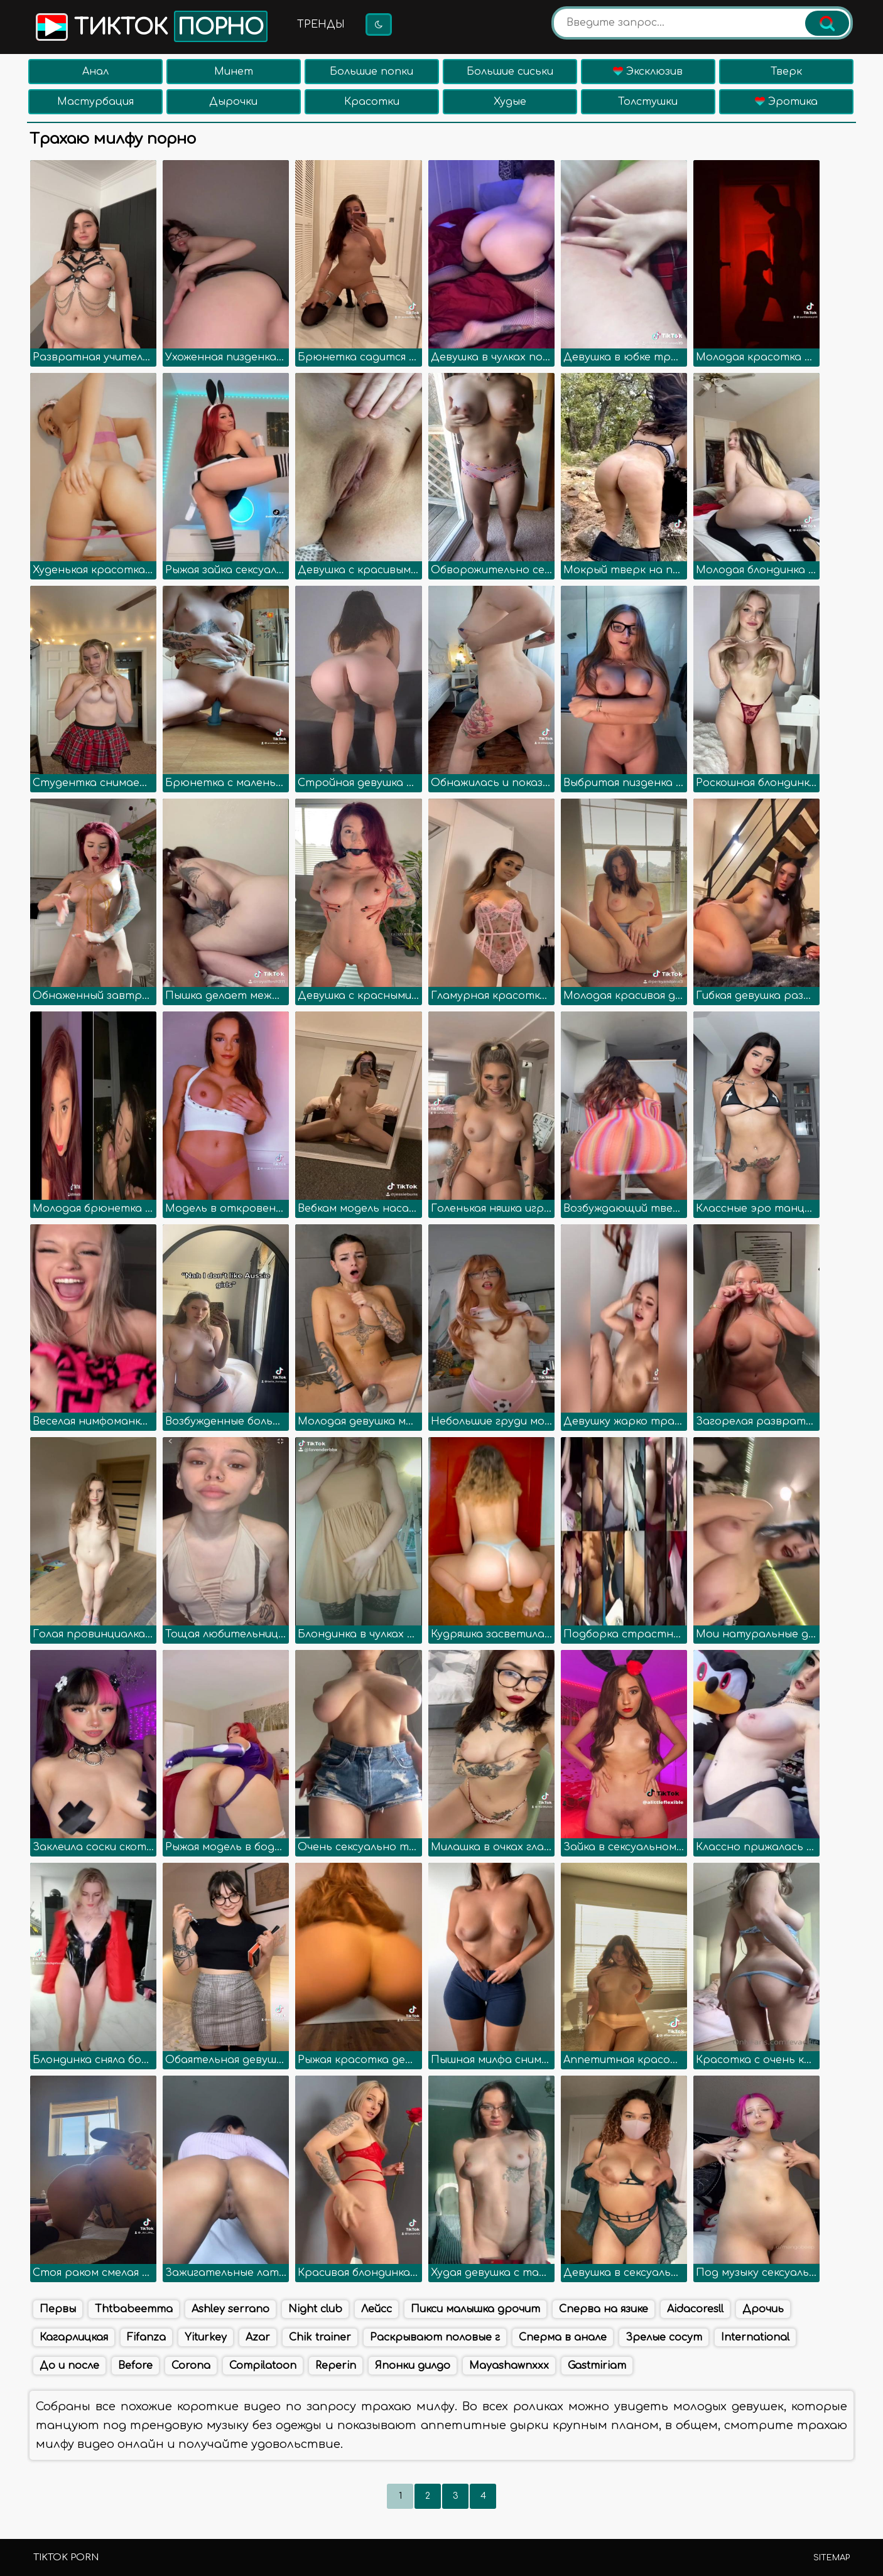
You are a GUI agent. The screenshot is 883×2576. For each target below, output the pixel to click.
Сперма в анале (563, 2337)
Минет (233, 71)
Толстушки (648, 101)
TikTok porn (66, 2557)
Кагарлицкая (74, 2337)
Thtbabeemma (134, 2309)
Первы (58, 2309)
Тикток (150, 26)
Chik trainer (320, 2337)
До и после (69, 2365)
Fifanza (146, 2337)
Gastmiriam (597, 2365)
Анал (95, 71)
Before (135, 2365)
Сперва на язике (603, 2309)
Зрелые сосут (664, 2337)
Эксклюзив (648, 71)
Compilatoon (262, 2365)
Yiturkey (206, 2337)
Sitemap (831, 2557)
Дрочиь (763, 2309)
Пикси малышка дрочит (475, 2309)
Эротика (786, 101)
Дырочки (233, 101)
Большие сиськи (510, 71)
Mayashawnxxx (509, 2365)
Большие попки (371, 71)
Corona (190, 2365)
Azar (258, 2337)
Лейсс (376, 2309)
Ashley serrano (230, 2309)
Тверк (786, 71)
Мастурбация (95, 101)
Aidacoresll (695, 2309)
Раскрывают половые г (435, 2337)
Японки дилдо (412, 2365)
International (755, 2337)
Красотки (371, 101)
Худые (510, 101)
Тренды (321, 24)
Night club (315, 2309)
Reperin (335, 2365)
